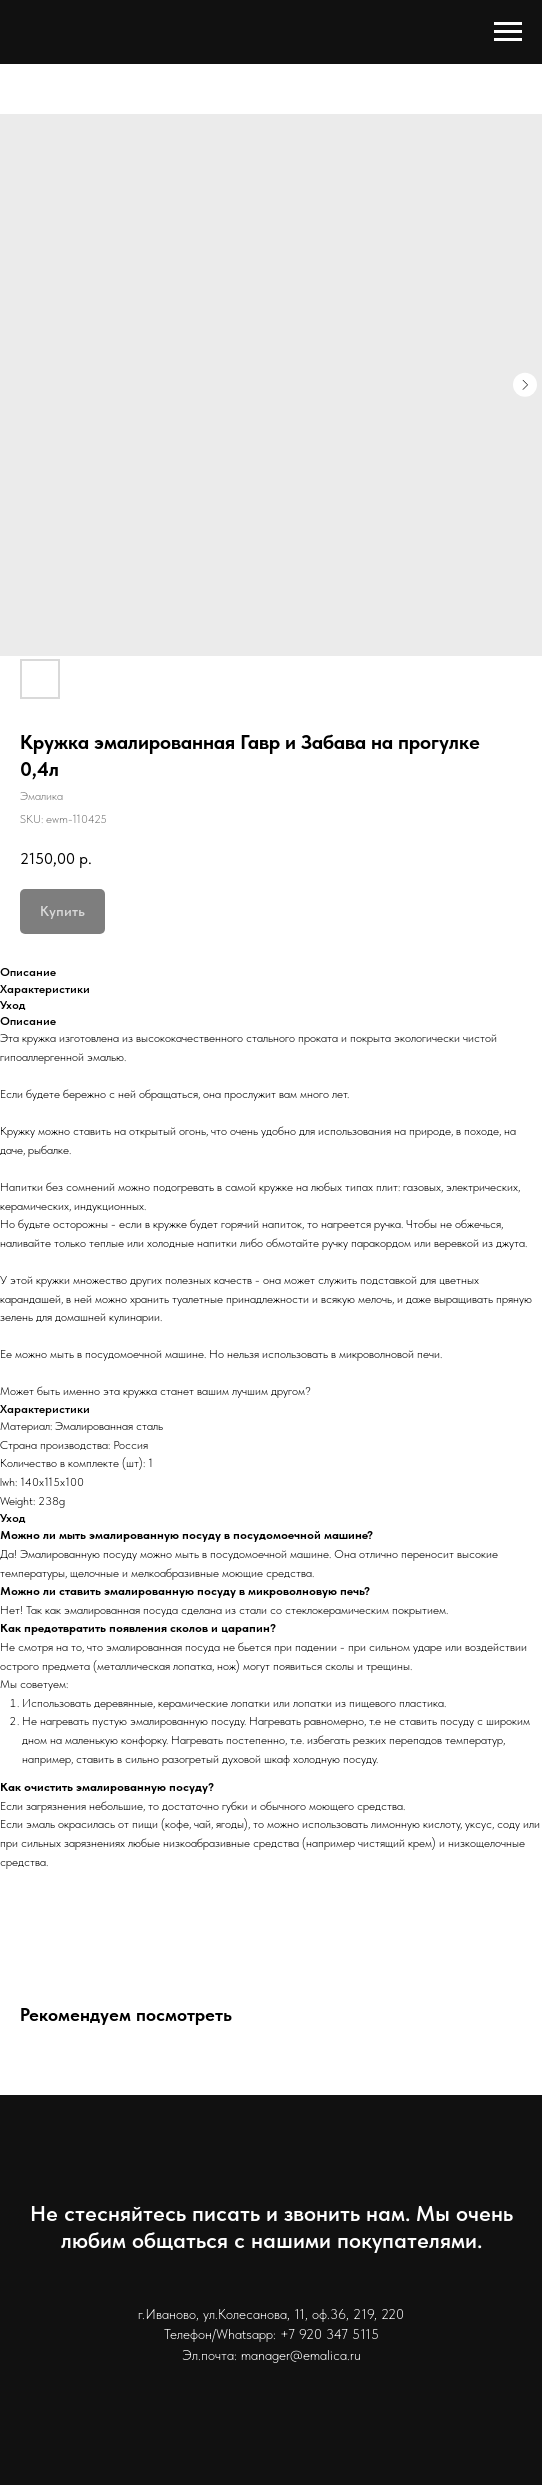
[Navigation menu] (508, 32)
